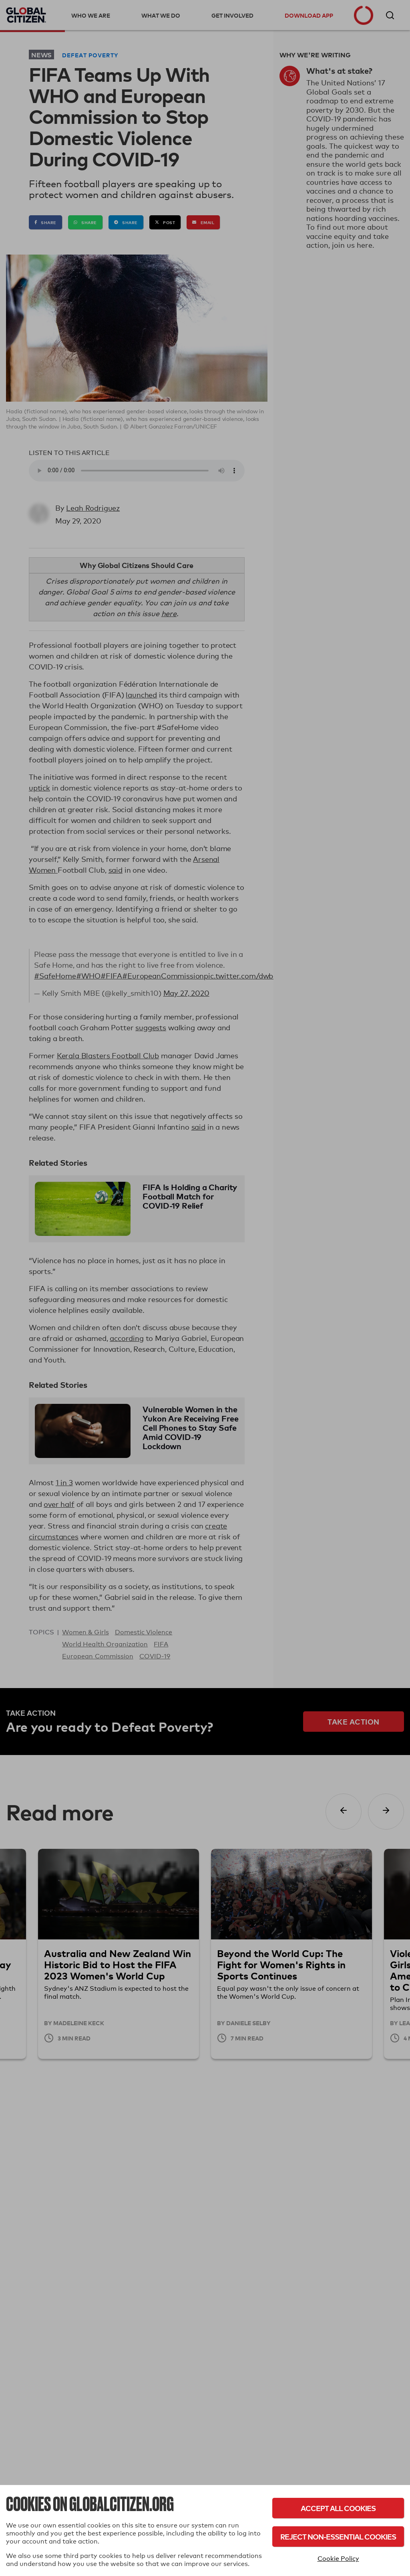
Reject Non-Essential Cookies (338, 2537)
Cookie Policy (338, 2558)
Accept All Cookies (338, 2508)
